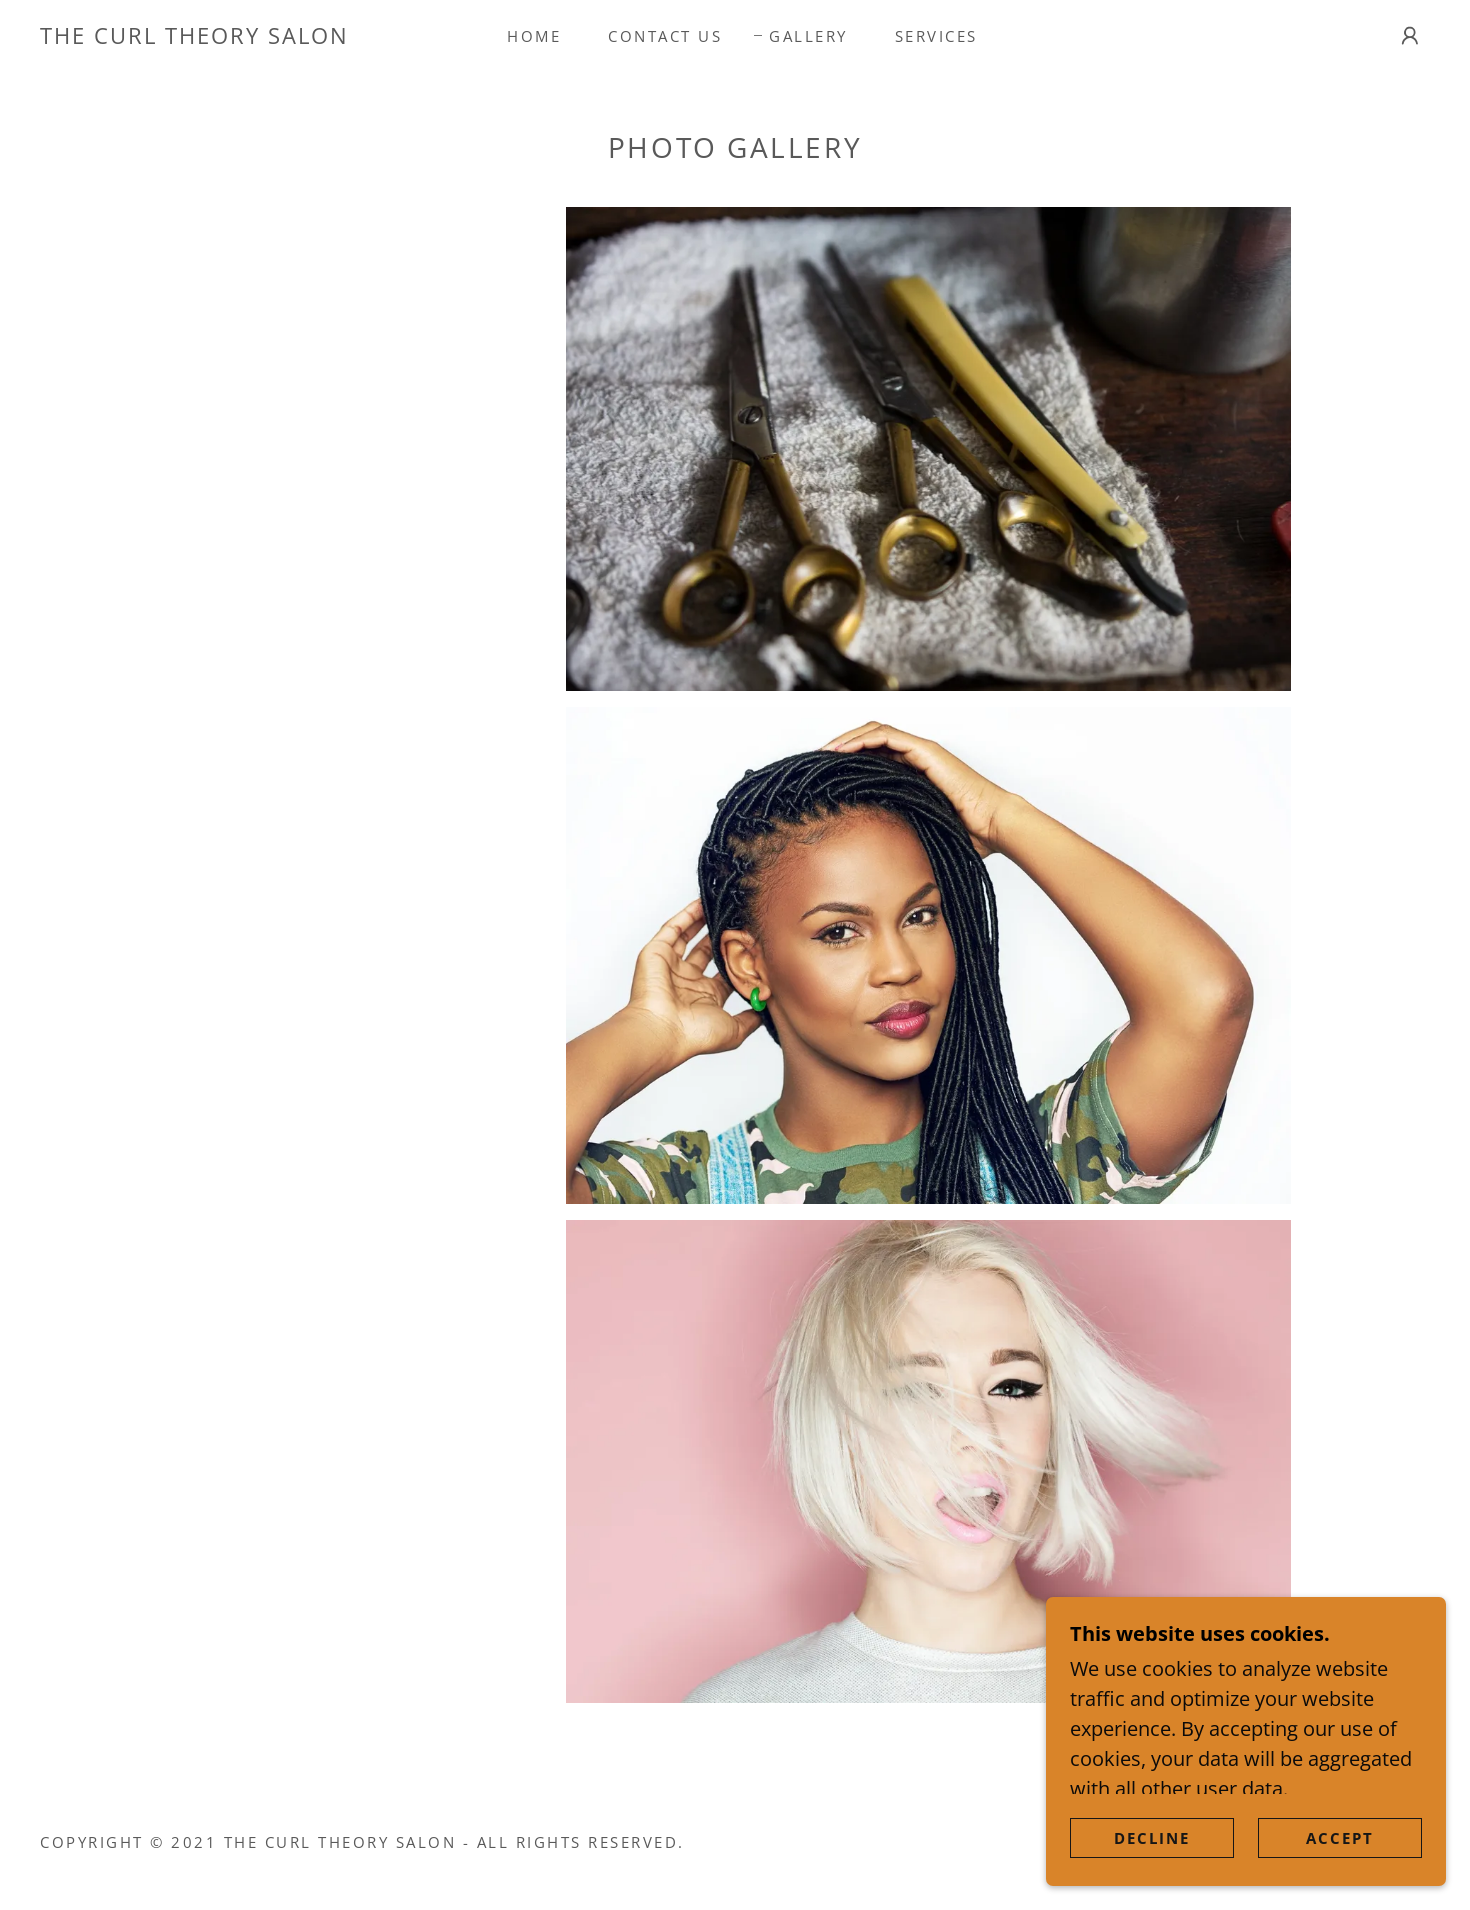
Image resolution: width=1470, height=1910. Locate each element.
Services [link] (936, 36)
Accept (1340, 1866)
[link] (194, 36)
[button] (1410, 36)
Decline (1152, 1866)
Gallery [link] (808, 36)
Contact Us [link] (665, 36)
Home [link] (534, 36)
